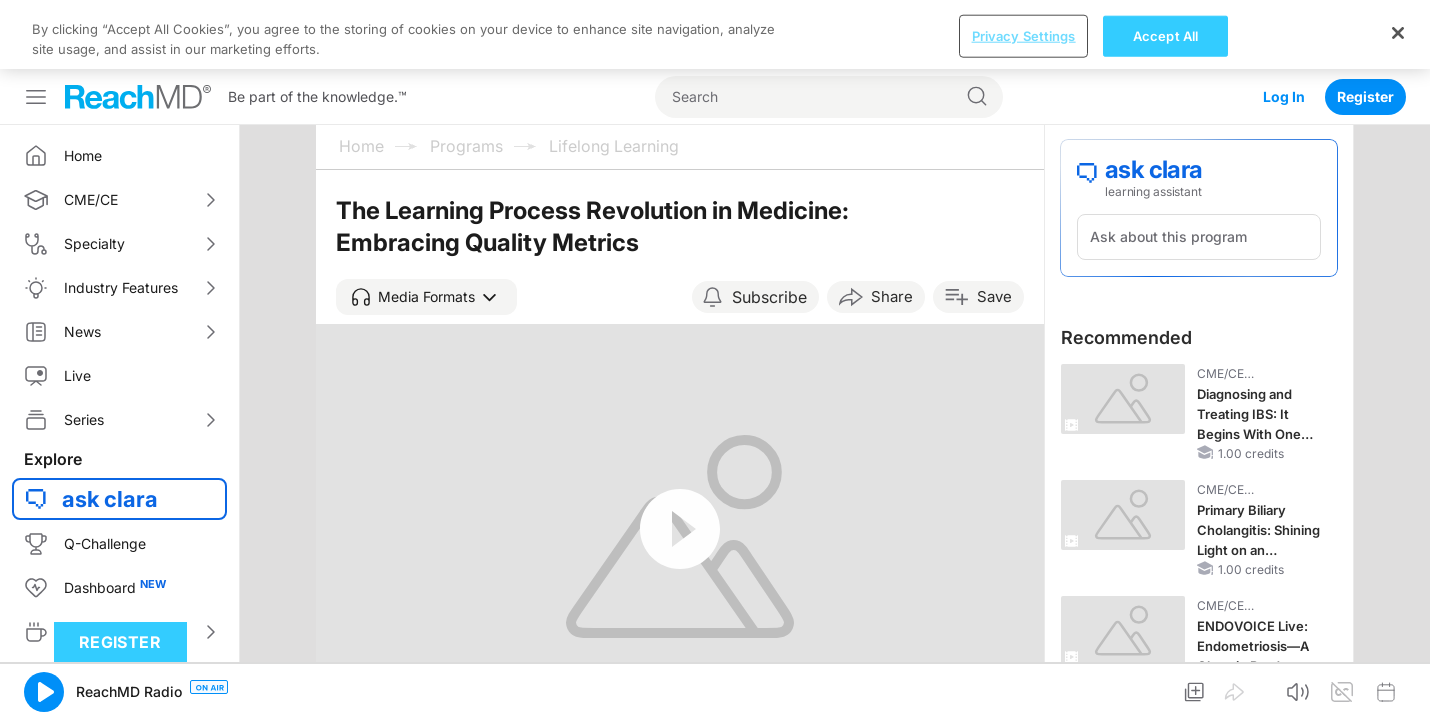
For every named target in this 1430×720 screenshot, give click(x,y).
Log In (1284, 27)
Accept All (1165, 686)
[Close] (1398, 683)
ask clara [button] (110, 430)
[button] (426, 228)
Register (1365, 27)
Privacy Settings (1024, 686)
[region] (715, 685)
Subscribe (769, 228)
